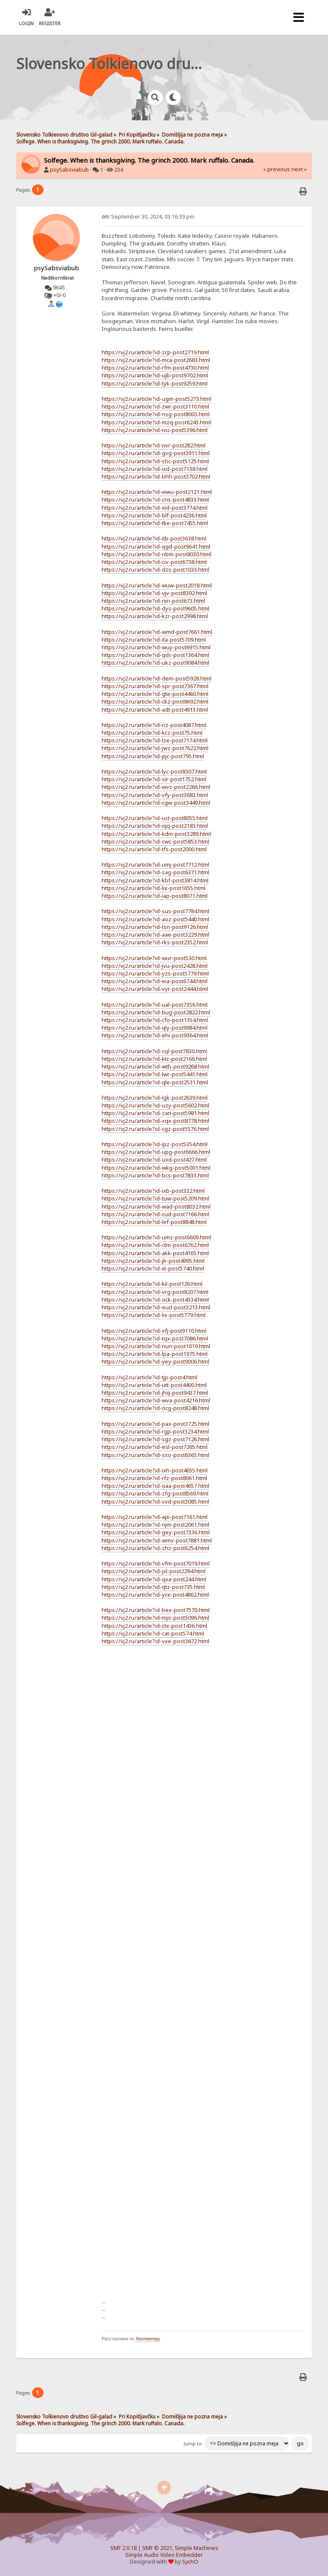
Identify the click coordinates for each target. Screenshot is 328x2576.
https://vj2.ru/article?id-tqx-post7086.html (155, 1338)
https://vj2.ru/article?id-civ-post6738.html (154, 562)
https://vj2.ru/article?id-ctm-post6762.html (155, 1245)
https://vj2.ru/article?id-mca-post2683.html (156, 360)
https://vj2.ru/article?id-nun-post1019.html (156, 1346)
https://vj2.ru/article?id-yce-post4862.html (155, 1594)
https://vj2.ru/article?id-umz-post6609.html (156, 1237)
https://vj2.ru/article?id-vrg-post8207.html (155, 1292)
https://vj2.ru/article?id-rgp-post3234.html (155, 1431)
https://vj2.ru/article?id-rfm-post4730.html (155, 367)
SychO (190, 2561)
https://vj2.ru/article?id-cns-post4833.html (155, 499)
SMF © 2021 (157, 2548)
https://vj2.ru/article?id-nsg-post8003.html (156, 414)
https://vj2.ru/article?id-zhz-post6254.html (155, 1548)
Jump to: (193, 2444)
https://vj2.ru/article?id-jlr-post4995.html (153, 1261)
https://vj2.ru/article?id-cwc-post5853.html (155, 841)
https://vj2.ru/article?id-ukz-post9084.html (155, 662)
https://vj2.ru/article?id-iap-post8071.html (155, 896)
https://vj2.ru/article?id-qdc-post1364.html (155, 655)
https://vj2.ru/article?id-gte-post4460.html (155, 694)
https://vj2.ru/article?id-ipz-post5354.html (155, 1144)
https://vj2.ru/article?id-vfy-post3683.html (155, 795)
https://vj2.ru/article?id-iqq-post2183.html (155, 825)
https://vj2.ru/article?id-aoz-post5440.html (155, 919)
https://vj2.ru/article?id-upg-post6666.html (156, 1152)
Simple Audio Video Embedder (164, 2554)
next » (299, 169)
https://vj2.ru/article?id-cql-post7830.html (154, 1051)
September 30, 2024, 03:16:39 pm (148, 216)
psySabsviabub (69, 169)
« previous (276, 169)
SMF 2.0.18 (123, 2548)
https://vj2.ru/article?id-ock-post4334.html (155, 1299)
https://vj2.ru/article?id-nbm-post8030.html (156, 554)
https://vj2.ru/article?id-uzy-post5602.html (155, 1105)
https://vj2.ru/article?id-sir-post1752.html (154, 779)
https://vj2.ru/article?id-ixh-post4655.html (155, 1470)
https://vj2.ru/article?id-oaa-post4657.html (155, 1486)
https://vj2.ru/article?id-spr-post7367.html (155, 686)
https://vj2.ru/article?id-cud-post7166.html (155, 1214)
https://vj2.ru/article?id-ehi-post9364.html (155, 1035)
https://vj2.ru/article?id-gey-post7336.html (156, 1532)
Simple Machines (196, 2548)
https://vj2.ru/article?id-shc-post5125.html (155, 461)
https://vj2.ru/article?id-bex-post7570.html (156, 1610)
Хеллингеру (147, 2339)
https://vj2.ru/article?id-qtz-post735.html (153, 1587)
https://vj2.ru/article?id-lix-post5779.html (153, 1315)
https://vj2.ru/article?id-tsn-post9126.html (155, 927)
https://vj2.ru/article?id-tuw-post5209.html (155, 1198)
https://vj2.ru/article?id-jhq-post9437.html (155, 1392)
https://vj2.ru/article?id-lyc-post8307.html (154, 771)
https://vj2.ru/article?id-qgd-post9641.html (156, 546)
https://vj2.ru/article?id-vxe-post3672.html (155, 1641)
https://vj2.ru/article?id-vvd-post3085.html (155, 1501)
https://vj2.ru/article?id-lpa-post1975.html (155, 1354)
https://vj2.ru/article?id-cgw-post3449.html (156, 802)
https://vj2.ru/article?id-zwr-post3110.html (155, 406)
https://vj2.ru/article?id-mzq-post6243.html (156, 422)
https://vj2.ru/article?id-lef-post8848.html (154, 1222)
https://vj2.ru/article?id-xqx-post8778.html (155, 1120)
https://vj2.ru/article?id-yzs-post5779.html (155, 973)
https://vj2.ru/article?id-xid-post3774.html (155, 507)
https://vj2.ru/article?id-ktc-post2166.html (154, 1059)
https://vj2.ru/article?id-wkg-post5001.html (156, 1167)
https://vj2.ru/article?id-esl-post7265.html (155, 1447)
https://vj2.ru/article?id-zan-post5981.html (155, 1113)
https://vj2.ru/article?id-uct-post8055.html (155, 818)
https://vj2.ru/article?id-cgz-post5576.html (155, 1129)
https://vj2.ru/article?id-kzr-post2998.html (155, 616)
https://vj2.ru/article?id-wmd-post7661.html (157, 632)
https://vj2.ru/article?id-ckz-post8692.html (155, 701)
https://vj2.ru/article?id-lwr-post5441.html (155, 1074)
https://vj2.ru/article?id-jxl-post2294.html (153, 1571)
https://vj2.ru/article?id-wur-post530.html (154, 958)
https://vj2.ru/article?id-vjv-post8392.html (154, 593)
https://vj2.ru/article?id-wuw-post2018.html (157, 585)
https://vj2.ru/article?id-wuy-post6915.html (156, 647)
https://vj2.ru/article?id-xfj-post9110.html (154, 1331)
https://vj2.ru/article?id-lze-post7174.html (155, 740)
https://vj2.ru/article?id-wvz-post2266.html (156, 787)
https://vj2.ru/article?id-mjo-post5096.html (155, 1617)
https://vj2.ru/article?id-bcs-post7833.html (155, 1175)
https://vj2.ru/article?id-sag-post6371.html (155, 872)
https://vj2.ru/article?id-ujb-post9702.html (155, 375)
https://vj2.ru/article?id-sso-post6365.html (155, 1455)
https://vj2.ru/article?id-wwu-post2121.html (157, 492)
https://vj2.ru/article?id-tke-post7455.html (155, 523)
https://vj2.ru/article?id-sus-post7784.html (155, 911)
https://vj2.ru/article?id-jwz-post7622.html (155, 748)
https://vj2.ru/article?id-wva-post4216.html (156, 1400)
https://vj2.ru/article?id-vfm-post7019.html (156, 1563)
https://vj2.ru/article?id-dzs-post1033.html (155, 569)
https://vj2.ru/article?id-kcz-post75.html (152, 732)
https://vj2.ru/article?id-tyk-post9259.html (155, 383)
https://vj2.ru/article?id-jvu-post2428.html (155, 966)
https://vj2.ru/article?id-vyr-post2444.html (155, 989)
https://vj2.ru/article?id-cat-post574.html (153, 1633)
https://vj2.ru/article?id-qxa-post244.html (154, 1579)
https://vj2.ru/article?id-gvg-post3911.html (156, 453)
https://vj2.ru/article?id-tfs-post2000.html (154, 849)
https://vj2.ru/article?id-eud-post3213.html (156, 1307)
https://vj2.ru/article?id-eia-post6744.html (155, 981)
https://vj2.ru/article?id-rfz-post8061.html (154, 1478)
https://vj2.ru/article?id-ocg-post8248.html (155, 1408)
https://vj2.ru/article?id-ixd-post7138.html (155, 469)
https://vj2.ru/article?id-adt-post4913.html (155, 709)
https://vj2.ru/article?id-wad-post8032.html (156, 1206)
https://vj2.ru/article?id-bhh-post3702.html (156, 476)
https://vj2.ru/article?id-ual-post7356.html (155, 1004)
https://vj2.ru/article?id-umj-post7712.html (155, 864)
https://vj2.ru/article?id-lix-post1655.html (153, 888)
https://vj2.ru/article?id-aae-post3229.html (155, 934)
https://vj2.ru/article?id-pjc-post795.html (153, 756)
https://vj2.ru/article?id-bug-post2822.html (156, 1012)
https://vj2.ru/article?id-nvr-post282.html (153, 445)
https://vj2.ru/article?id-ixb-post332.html (153, 1191)
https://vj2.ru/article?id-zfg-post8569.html (155, 1493)
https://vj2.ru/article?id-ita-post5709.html (154, 639)
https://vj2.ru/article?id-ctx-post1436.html (154, 1626)
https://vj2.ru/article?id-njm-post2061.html (155, 1524)
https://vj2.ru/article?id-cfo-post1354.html (155, 1020)
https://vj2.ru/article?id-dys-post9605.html (155, 608)
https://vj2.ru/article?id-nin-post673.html (153, 601)
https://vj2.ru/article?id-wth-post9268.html (155, 1066)
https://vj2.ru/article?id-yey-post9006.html (155, 1361)
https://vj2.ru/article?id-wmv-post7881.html (157, 1540)
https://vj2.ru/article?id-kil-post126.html (152, 1284)
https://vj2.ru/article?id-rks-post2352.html (155, 942)
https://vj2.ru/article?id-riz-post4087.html (154, 725)
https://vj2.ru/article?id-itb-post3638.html (154, 538)
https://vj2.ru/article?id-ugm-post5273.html (156, 399)
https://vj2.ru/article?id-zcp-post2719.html (155, 352)
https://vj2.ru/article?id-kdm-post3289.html (156, 834)
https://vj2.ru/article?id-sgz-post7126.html (155, 1439)
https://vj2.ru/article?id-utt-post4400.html (154, 1385)
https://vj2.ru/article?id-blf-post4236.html (154, 515)
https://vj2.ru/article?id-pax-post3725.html (155, 1424)
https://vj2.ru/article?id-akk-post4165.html (155, 1253)
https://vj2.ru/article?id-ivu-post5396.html (155, 430)
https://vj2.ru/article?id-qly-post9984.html (155, 1027)
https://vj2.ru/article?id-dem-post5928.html (156, 678)
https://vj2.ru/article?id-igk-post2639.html (155, 1097)
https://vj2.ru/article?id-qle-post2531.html (155, 1082)
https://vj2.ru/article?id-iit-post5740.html (153, 1268)
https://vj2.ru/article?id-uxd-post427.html (154, 1159)
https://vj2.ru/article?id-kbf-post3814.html (155, 880)
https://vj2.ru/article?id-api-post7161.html (155, 1517)
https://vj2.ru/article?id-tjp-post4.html (149, 1377)
